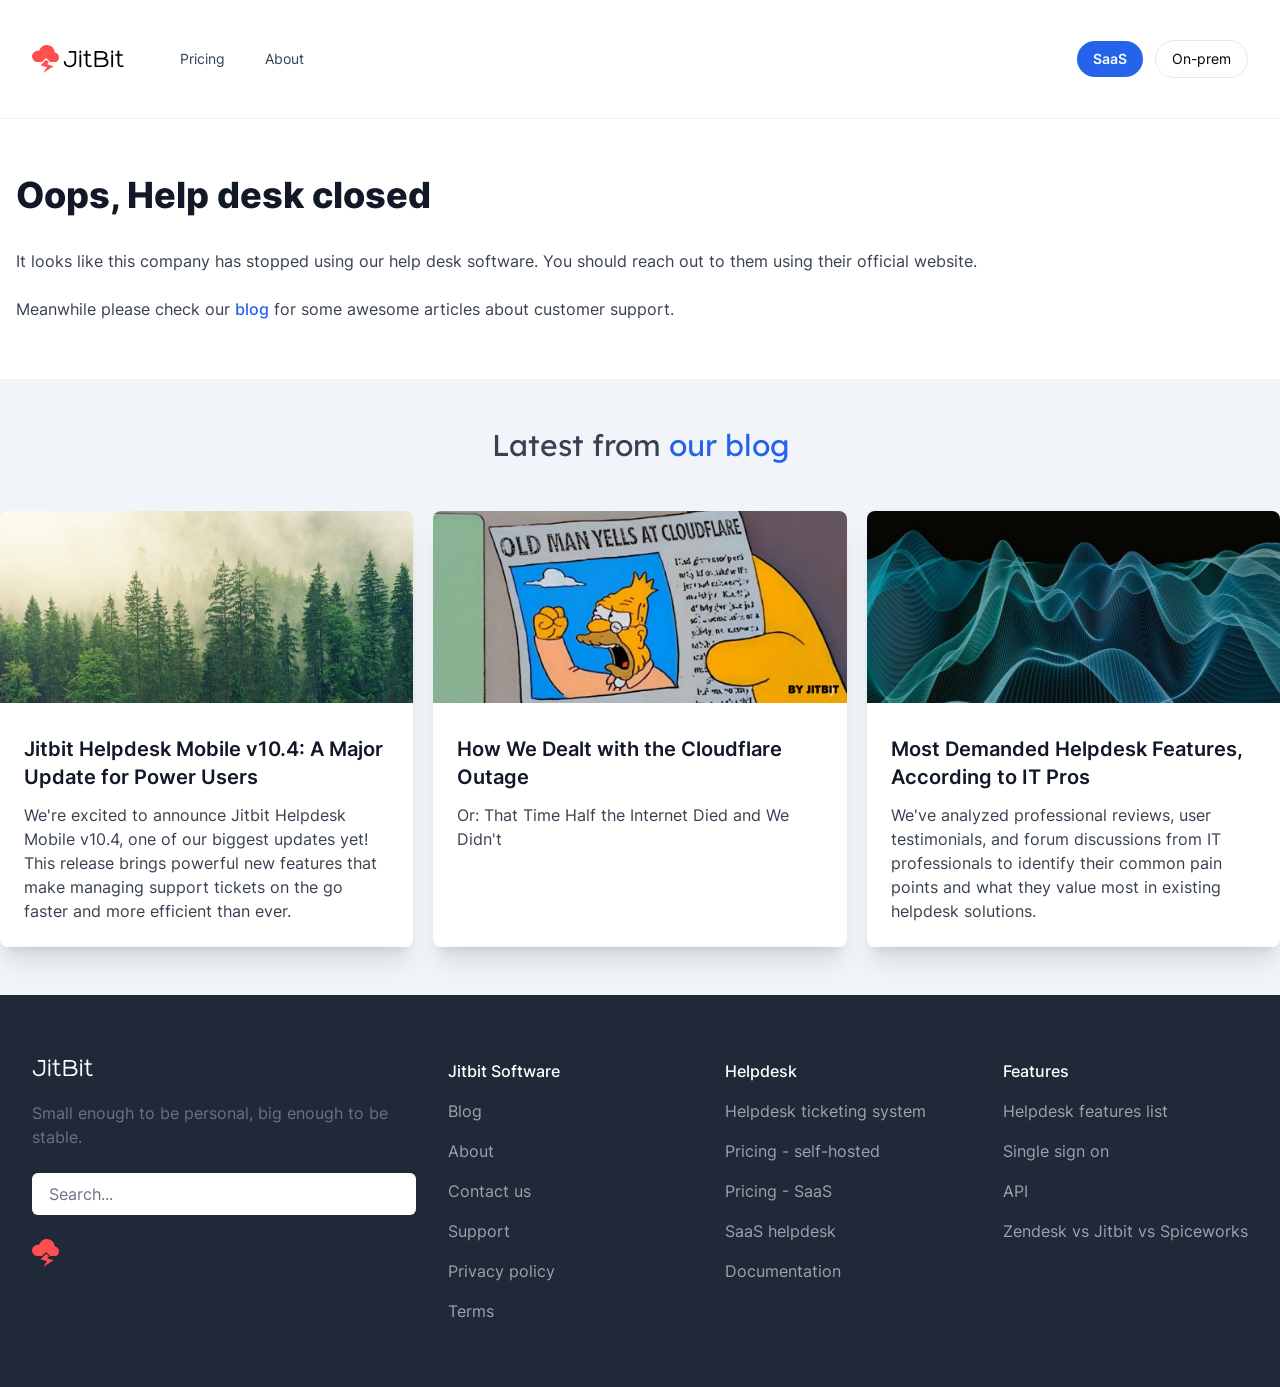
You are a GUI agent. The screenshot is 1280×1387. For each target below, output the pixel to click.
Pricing (202, 58)
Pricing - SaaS (778, 1191)
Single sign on (1056, 1151)
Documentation (783, 1271)
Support (479, 1231)
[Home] (78, 59)
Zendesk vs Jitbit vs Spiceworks (1125, 1231)
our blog (729, 445)
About (284, 58)
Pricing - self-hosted (802, 1151)
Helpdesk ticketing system (825, 1111)
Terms (471, 1311)
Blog (465, 1111)
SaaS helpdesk (780, 1231)
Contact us (489, 1191)
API (1015, 1191)
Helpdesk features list (1085, 1111)
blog (252, 309)
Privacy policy (501, 1271)
